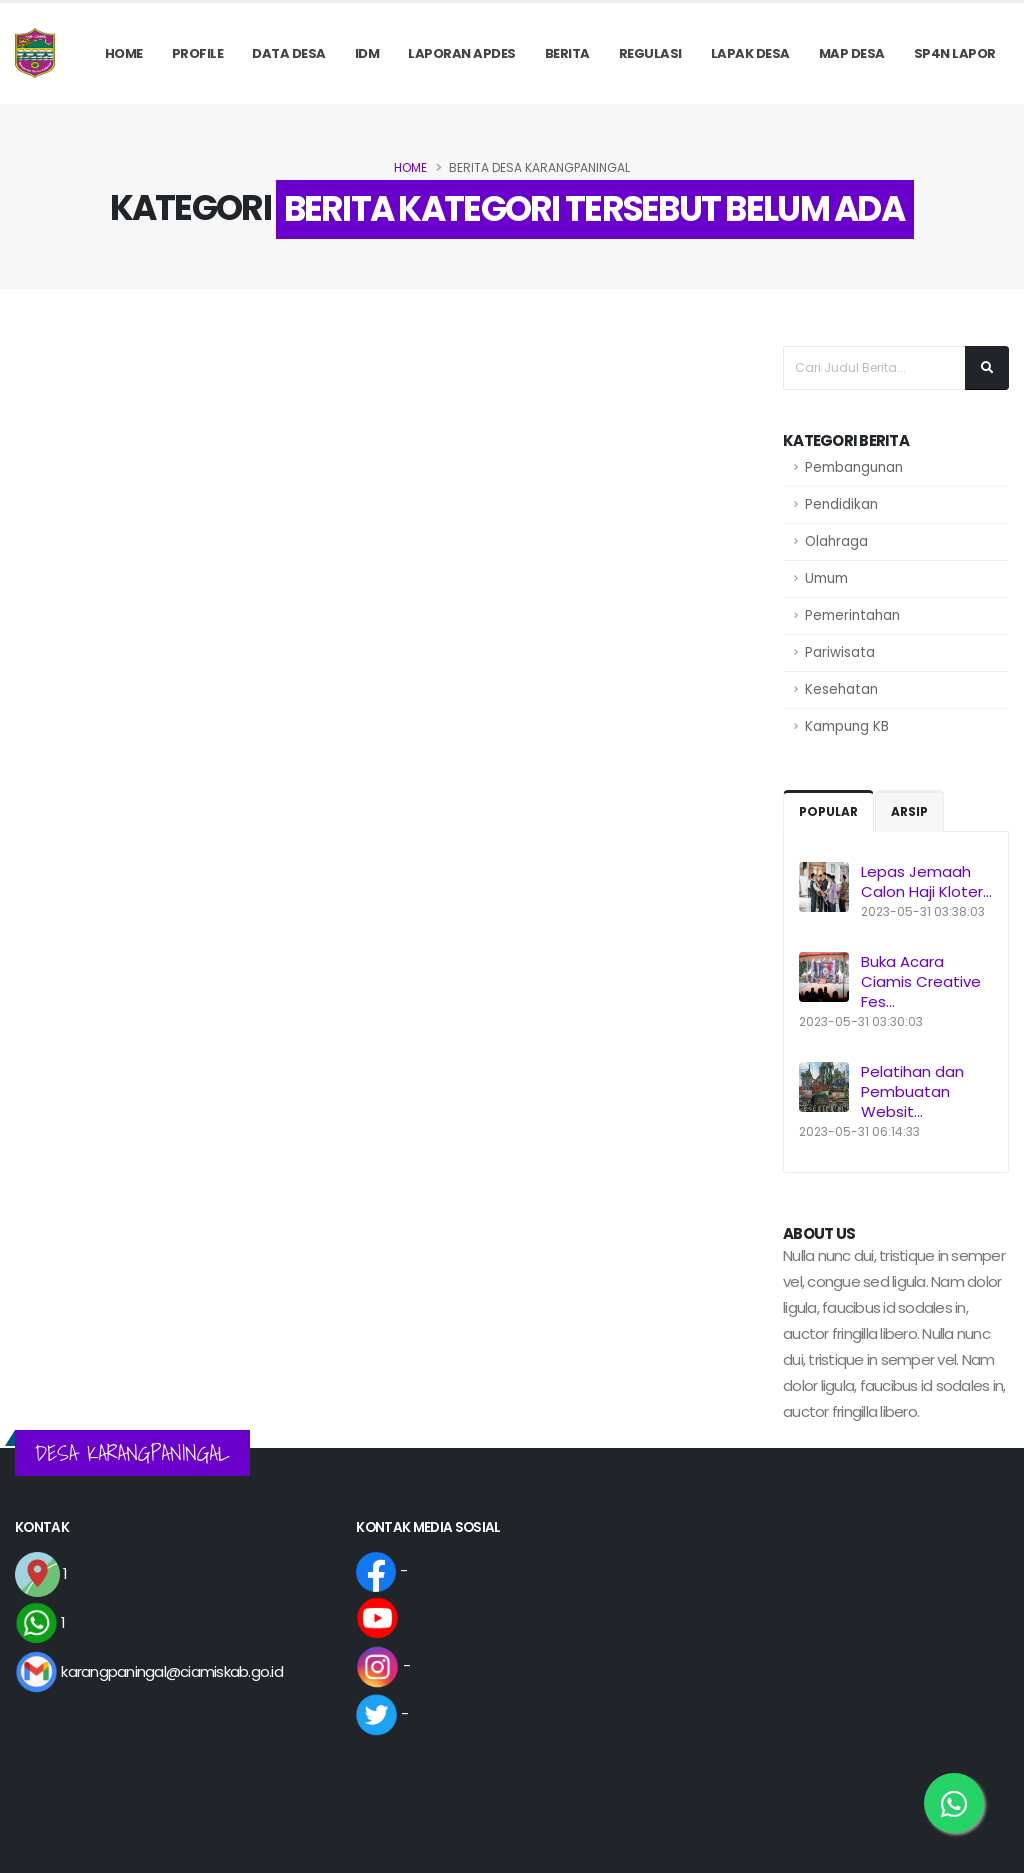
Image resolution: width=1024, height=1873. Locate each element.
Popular (828, 811)
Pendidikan (841, 504)
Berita (567, 53)
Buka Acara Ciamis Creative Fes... (921, 981)
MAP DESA (852, 53)
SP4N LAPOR (955, 53)
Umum (826, 578)
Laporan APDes (462, 53)
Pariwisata (840, 652)
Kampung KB (847, 726)
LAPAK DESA (750, 53)
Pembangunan (854, 467)
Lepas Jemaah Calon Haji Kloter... (926, 881)
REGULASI (650, 53)
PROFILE (198, 53)
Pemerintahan (852, 615)
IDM (367, 53)
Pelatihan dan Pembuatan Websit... (912, 1091)
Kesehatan (841, 689)
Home (124, 53)
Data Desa (289, 53)
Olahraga (836, 541)
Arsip (909, 811)
